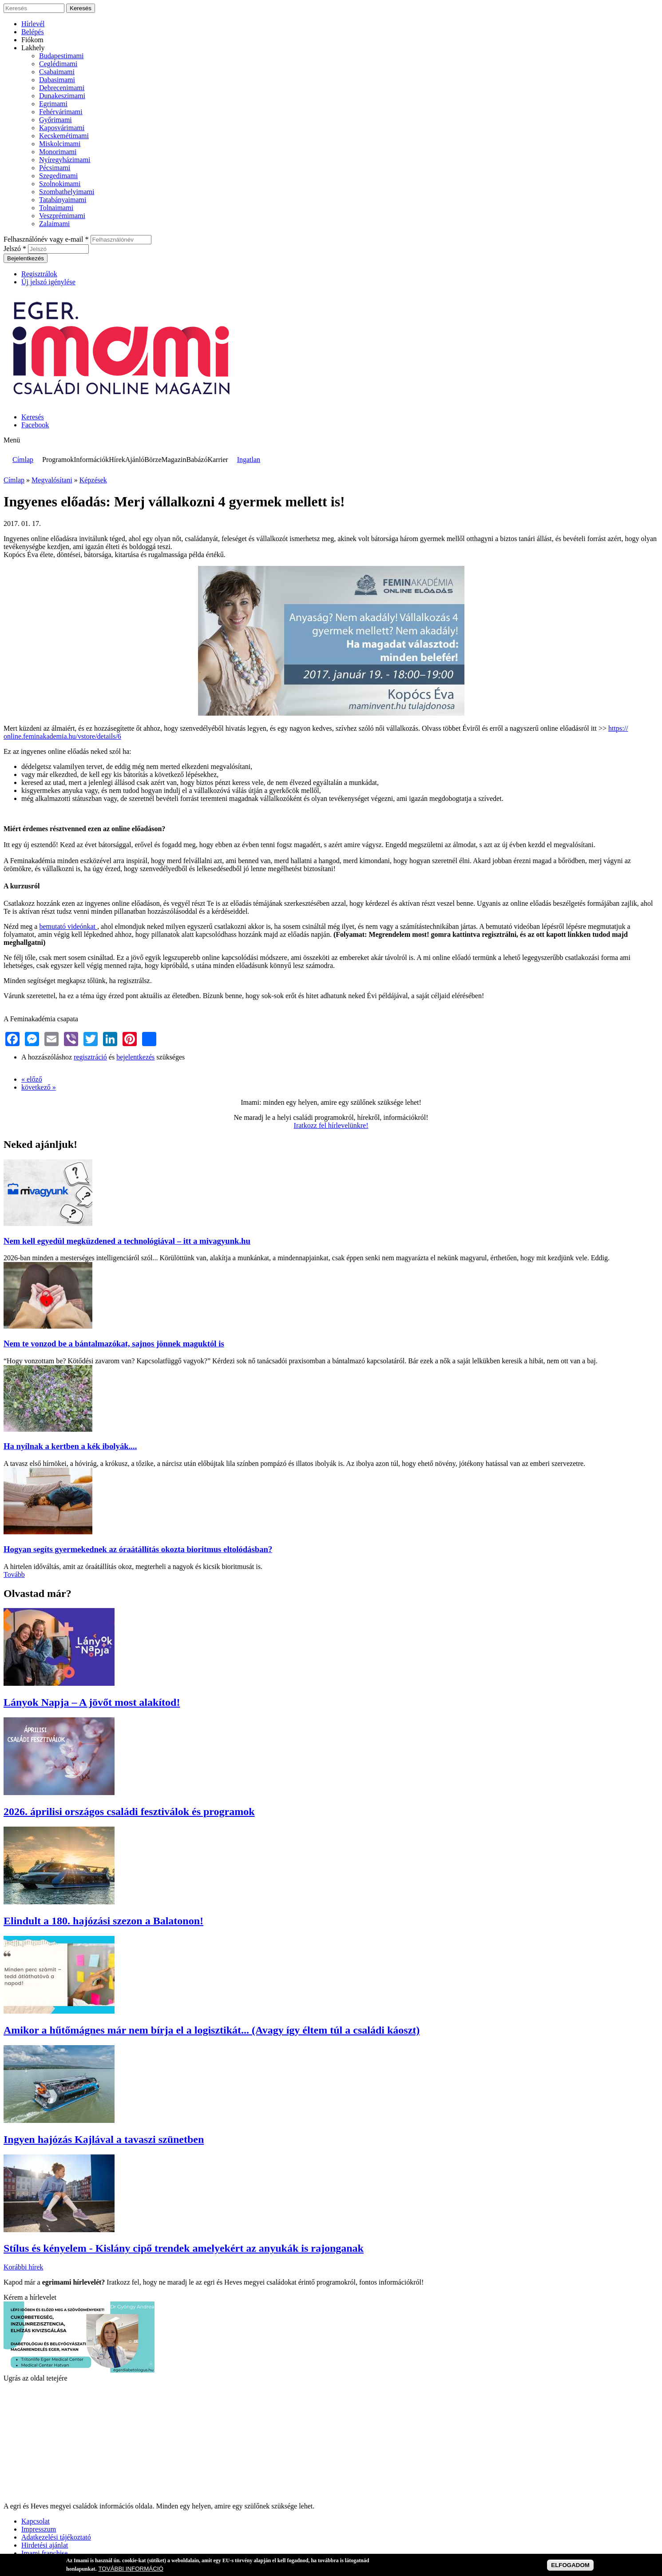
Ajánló (135, 459)
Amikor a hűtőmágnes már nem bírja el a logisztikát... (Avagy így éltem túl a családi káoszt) (212, 2030)
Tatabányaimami (62, 199)
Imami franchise (44, 2553)
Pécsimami (54, 167)
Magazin (173, 459)
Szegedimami (58, 175)
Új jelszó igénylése (48, 282)
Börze (152, 459)
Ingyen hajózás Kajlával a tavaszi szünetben (104, 2139)
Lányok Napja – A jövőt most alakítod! (92, 1702)
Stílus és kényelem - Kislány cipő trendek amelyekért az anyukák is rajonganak (184, 2248)
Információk (91, 459)
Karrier (217, 459)
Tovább (14, 1574)
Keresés (32, 417)
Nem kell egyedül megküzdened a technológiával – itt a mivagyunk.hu (127, 1241)
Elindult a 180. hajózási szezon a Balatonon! (103, 1921)
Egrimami (53, 103)
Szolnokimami (59, 183)
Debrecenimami (61, 88)
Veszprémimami (62, 215)
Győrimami (55, 119)
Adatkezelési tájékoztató (56, 2537)
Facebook (35, 425)
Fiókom (32, 40)
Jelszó (15, 248)
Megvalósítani (52, 480)
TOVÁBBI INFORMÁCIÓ (130, 2568)
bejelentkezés (135, 1057)
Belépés (32, 32)
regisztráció (90, 1057)
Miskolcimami (59, 143)
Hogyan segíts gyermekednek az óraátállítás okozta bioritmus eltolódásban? (138, 1549)
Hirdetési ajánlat (44, 2545)
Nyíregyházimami (65, 159)
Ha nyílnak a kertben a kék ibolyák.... (70, 1446)
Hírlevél (32, 24)
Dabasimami (57, 80)
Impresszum (38, 2529)
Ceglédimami (58, 64)
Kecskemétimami (64, 135)
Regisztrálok (39, 274)
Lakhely (32, 48)
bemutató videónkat (68, 926)
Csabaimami (57, 72)
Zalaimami (54, 223)
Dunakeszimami (62, 96)
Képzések (93, 480)
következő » (38, 1087)
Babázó (196, 459)
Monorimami (57, 151)
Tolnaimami (56, 207)
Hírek (117, 459)
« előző (31, 1079)
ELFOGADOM (570, 2565)
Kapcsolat (35, 2521)
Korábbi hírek (23, 2267)
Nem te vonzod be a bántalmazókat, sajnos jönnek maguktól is (114, 1343)
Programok (58, 459)
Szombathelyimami (66, 191)
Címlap (22, 459)
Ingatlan (248, 459)
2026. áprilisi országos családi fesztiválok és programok (129, 1811)
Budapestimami (61, 56)
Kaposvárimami (61, 127)
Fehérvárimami (61, 111)
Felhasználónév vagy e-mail (46, 239)
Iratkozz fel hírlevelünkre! (331, 1125)
